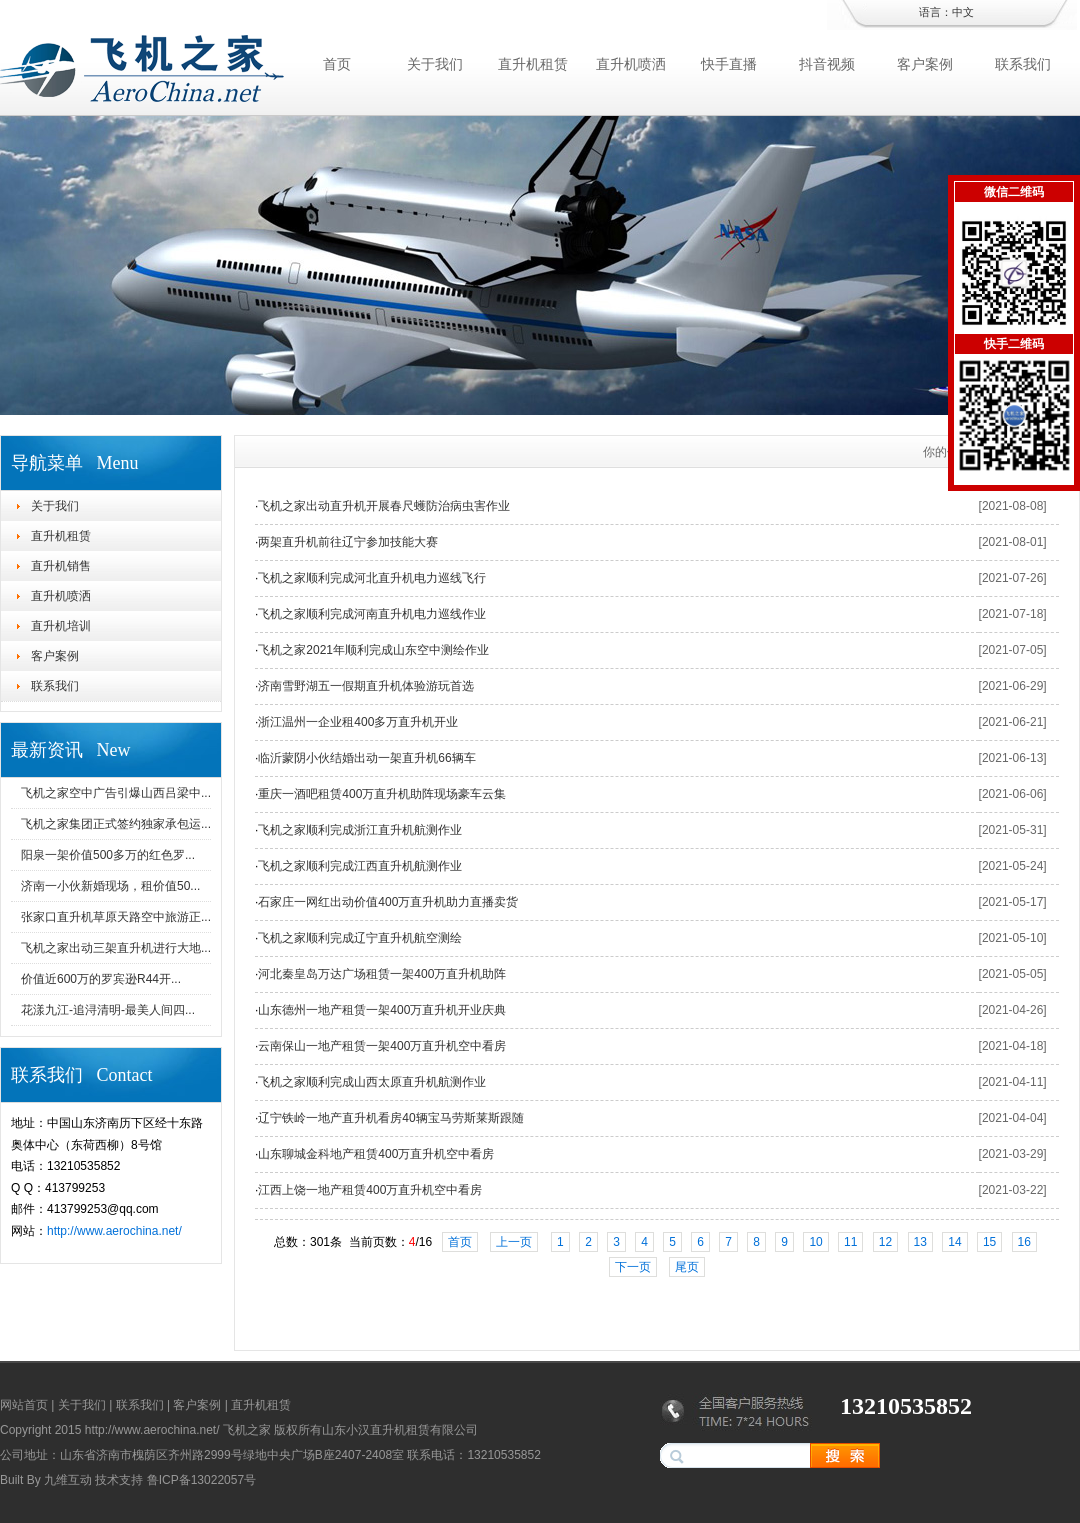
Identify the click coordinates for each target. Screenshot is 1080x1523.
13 (920, 1242)
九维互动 (68, 1480)
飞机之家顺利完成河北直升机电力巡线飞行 (372, 578)
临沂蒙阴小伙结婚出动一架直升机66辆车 (366, 758)
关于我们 (435, 64)
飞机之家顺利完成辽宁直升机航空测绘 (360, 938)
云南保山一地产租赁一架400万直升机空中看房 (382, 1046)
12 (885, 1242)
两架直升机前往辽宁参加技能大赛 (348, 542)
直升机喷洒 (631, 64)
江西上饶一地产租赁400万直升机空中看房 (370, 1190)
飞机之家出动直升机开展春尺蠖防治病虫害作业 (384, 506)
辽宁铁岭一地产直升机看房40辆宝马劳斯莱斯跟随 (390, 1118)
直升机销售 (61, 566)
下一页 (633, 1267)
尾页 (687, 1267)
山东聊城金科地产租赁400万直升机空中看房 (376, 1154)
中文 (963, 12)
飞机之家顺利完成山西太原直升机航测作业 (372, 1082)
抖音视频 (827, 64)
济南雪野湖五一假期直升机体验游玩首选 (366, 686)
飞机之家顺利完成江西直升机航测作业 (360, 866)
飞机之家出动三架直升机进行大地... (116, 948)
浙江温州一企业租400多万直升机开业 (358, 722)
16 (1024, 1242)
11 (850, 1242)
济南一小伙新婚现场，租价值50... (110, 886)
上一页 (514, 1242)
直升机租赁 (533, 64)
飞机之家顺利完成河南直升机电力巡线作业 (372, 614)
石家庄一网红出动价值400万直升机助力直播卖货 (388, 902)
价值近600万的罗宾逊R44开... (101, 979)
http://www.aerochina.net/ (114, 1231)
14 (954, 1242)
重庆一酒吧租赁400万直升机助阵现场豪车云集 (382, 794)
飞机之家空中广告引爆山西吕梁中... (116, 793)
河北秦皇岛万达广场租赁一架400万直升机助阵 (382, 974)
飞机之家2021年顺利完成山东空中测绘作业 (373, 650)
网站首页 (24, 1405)
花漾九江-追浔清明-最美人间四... (108, 1010)
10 (815, 1242)
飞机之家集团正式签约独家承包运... (116, 824)
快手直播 (729, 64)
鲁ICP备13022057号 (201, 1480)
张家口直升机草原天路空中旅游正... (116, 917)
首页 (337, 64)
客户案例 (925, 64)
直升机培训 (61, 626)
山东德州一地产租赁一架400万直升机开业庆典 (382, 1010)
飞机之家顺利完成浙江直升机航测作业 (360, 830)
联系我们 (1023, 64)
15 (989, 1242)
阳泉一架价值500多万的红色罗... (108, 855)
